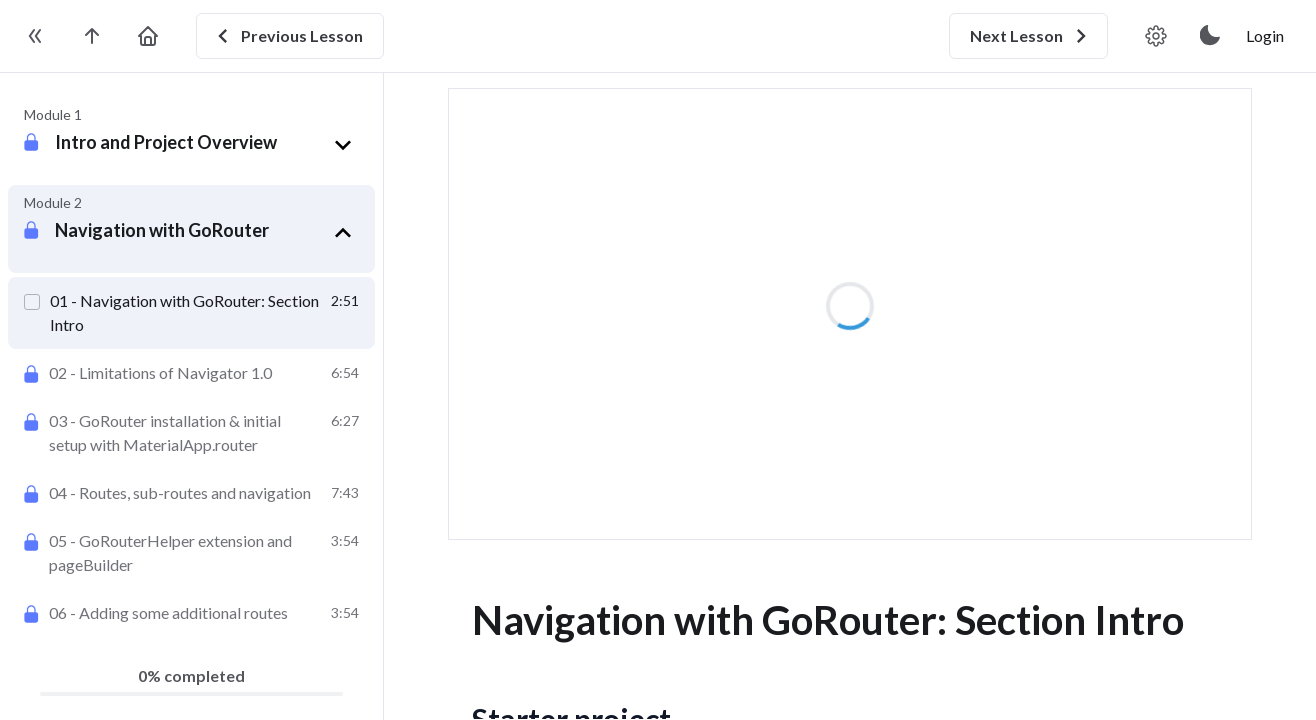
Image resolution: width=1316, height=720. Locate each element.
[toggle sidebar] (36, 36)
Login (1265, 35)
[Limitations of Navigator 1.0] (191, 373)
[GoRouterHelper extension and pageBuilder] (191, 553)
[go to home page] (148, 36)
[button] (207, 145)
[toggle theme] (1211, 36)
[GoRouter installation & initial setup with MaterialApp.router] (191, 433)
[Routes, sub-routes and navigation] (191, 493)
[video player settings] (1156, 36)
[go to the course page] (92, 36)
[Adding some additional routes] (191, 613)
